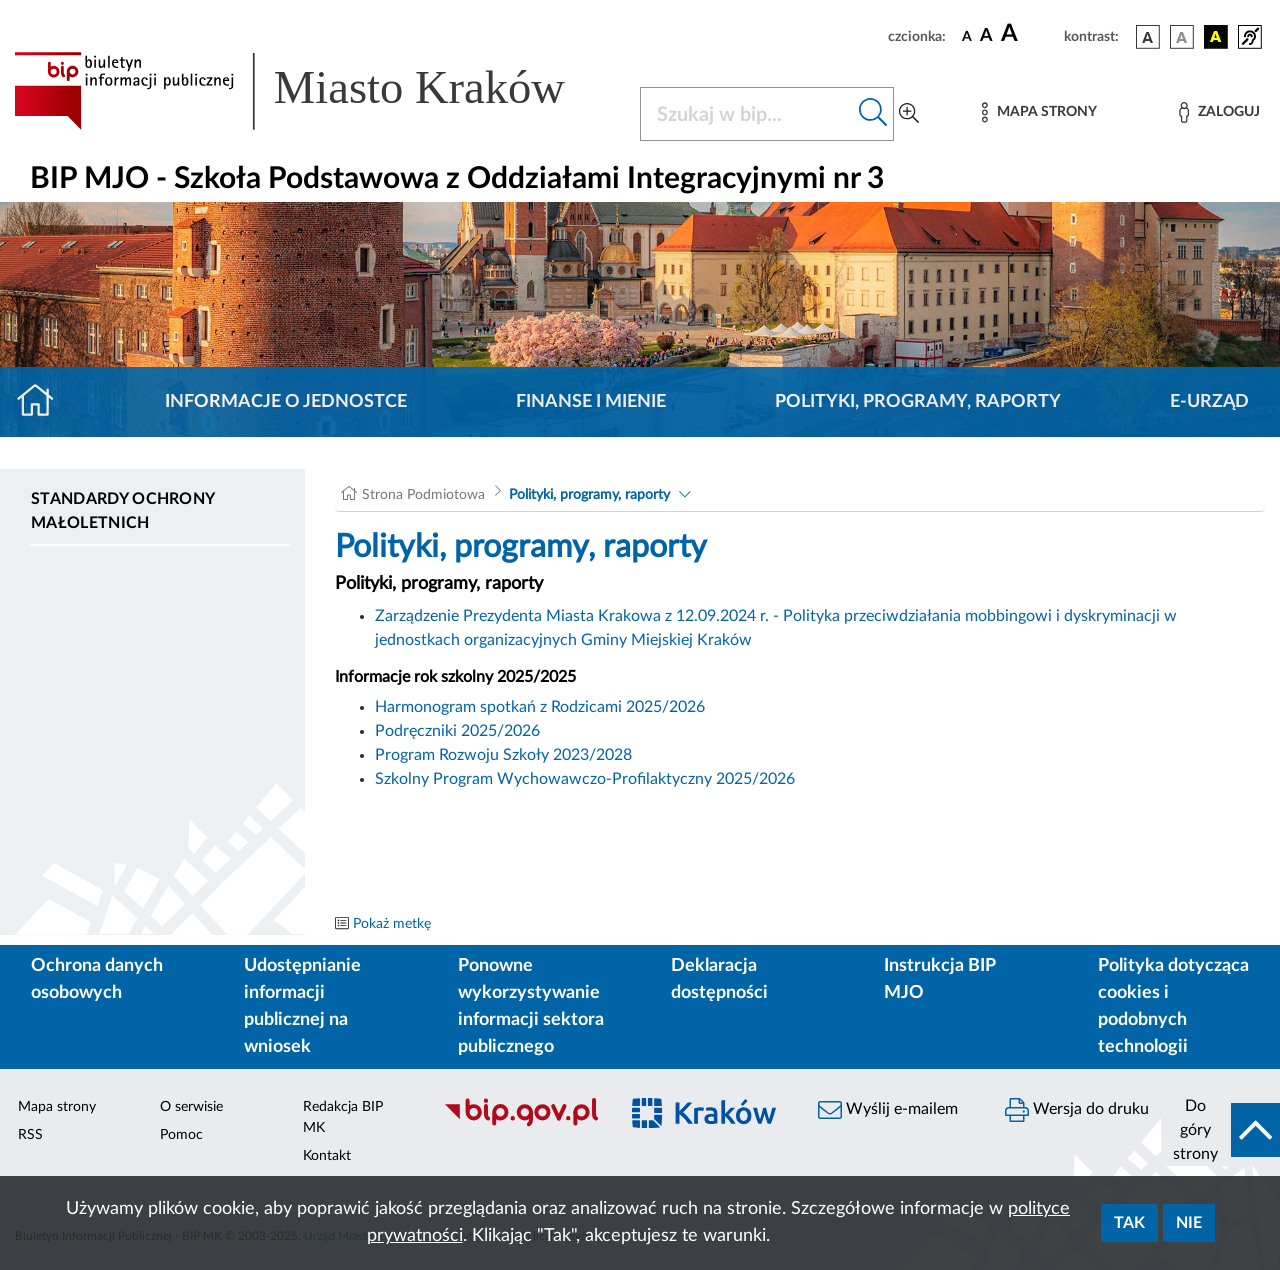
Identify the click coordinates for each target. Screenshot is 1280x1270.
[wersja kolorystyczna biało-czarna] (1182, 37)
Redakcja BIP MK (343, 1117)
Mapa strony (57, 1107)
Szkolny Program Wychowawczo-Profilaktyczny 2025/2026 (585, 779)
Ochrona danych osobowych (97, 979)
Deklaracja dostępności (719, 979)
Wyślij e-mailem (888, 1110)
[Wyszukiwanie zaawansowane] (909, 114)
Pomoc (181, 1135)
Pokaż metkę (392, 924)
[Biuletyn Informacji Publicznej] (520, 1124)
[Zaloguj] (1219, 112)
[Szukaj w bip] (873, 114)
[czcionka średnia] (986, 36)
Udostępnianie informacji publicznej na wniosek (302, 1006)
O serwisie (191, 1107)
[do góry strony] (1220, 1130)
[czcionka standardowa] (967, 36)
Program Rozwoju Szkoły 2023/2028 (503, 755)
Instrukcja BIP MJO (939, 979)
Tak (1129, 1223)
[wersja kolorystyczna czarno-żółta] (1216, 37)
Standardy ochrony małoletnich (122, 511)
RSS (30, 1135)
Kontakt (327, 1156)
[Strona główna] (43, 402)
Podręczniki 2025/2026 (457, 731)
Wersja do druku (1077, 1110)
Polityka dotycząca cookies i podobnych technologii (1173, 1006)
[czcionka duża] (1029, 34)
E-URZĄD (1209, 402)
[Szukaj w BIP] (747, 114)
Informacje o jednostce (286, 402)
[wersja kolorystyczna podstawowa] (1148, 37)
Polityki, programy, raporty (918, 402)
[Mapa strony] (1039, 112)
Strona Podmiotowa (423, 495)
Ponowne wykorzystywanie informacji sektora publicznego (531, 1006)
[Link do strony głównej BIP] (315, 91)
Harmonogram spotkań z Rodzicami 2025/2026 (540, 707)
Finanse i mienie (591, 402)
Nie (1189, 1223)
